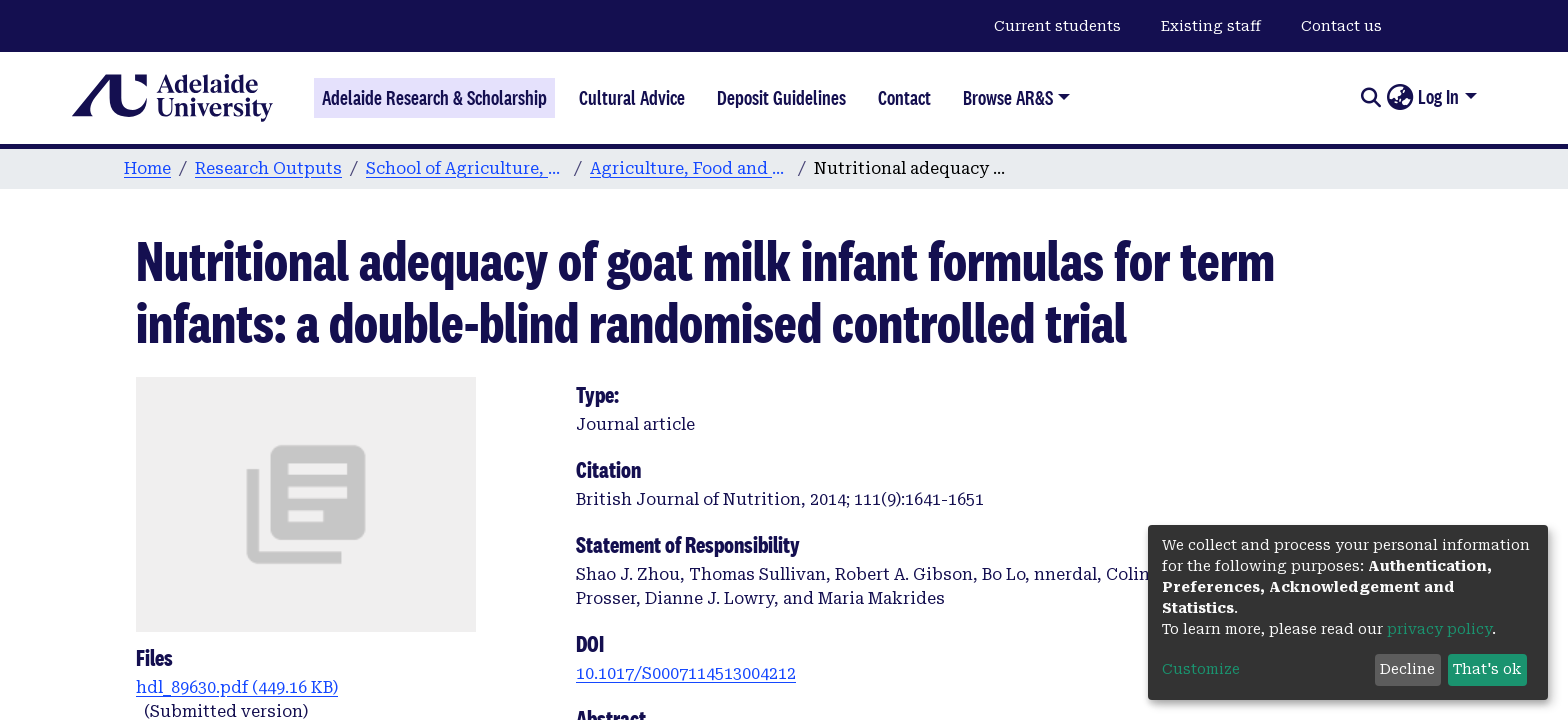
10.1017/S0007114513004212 (686, 673)
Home (147, 168)
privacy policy (1439, 629)
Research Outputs (268, 168)
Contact (904, 98)
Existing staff (1211, 26)
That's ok (1487, 669)
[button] (1399, 98)
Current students (1057, 26)
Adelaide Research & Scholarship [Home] (434, 98)
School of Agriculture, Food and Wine (466, 168)
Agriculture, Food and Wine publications (690, 168)
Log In (1438, 97)
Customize (1201, 669)
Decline (1407, 669)
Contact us (1341, 26)
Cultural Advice (632, 98)
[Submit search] (1370, 98)
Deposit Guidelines (781, 98)
